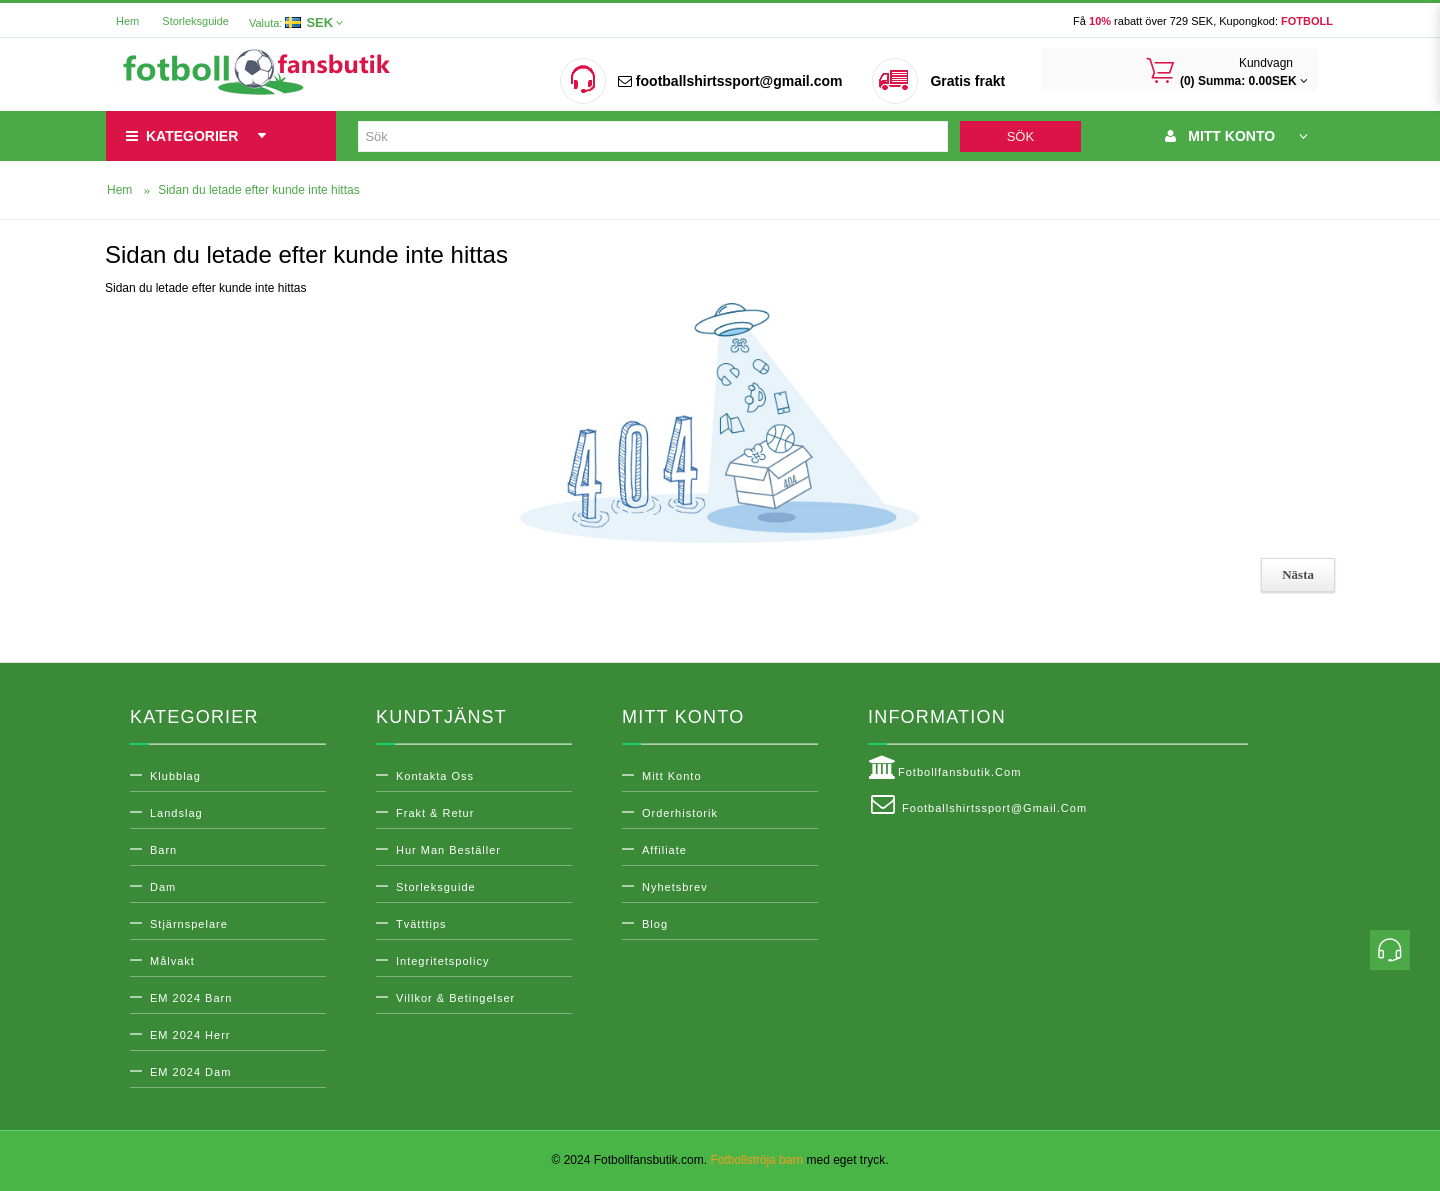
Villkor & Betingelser (455, 998)
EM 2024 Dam (190, 1072)
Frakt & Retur (435, 813)
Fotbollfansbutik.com (944, 768)
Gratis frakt (967, 81)
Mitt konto (672, 776)
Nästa (1298, 574)
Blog (655, 924)
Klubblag (175, 776)
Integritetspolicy (442, 961)
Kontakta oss (435, 776)
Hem (127, 21)
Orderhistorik (680, 813)
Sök (1020, 136)
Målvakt (172, 961)
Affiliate (664, 850)
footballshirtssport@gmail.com (730, 81)
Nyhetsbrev (675, 887)
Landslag (176, 813)
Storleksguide (195, 21)
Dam (163, 887)
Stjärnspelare (189, 924)
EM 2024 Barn (191, 998)
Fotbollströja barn (756, 1160)
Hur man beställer (448, 850)
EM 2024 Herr (190, 1035)
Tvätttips (421, 924)
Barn (163, 850)
